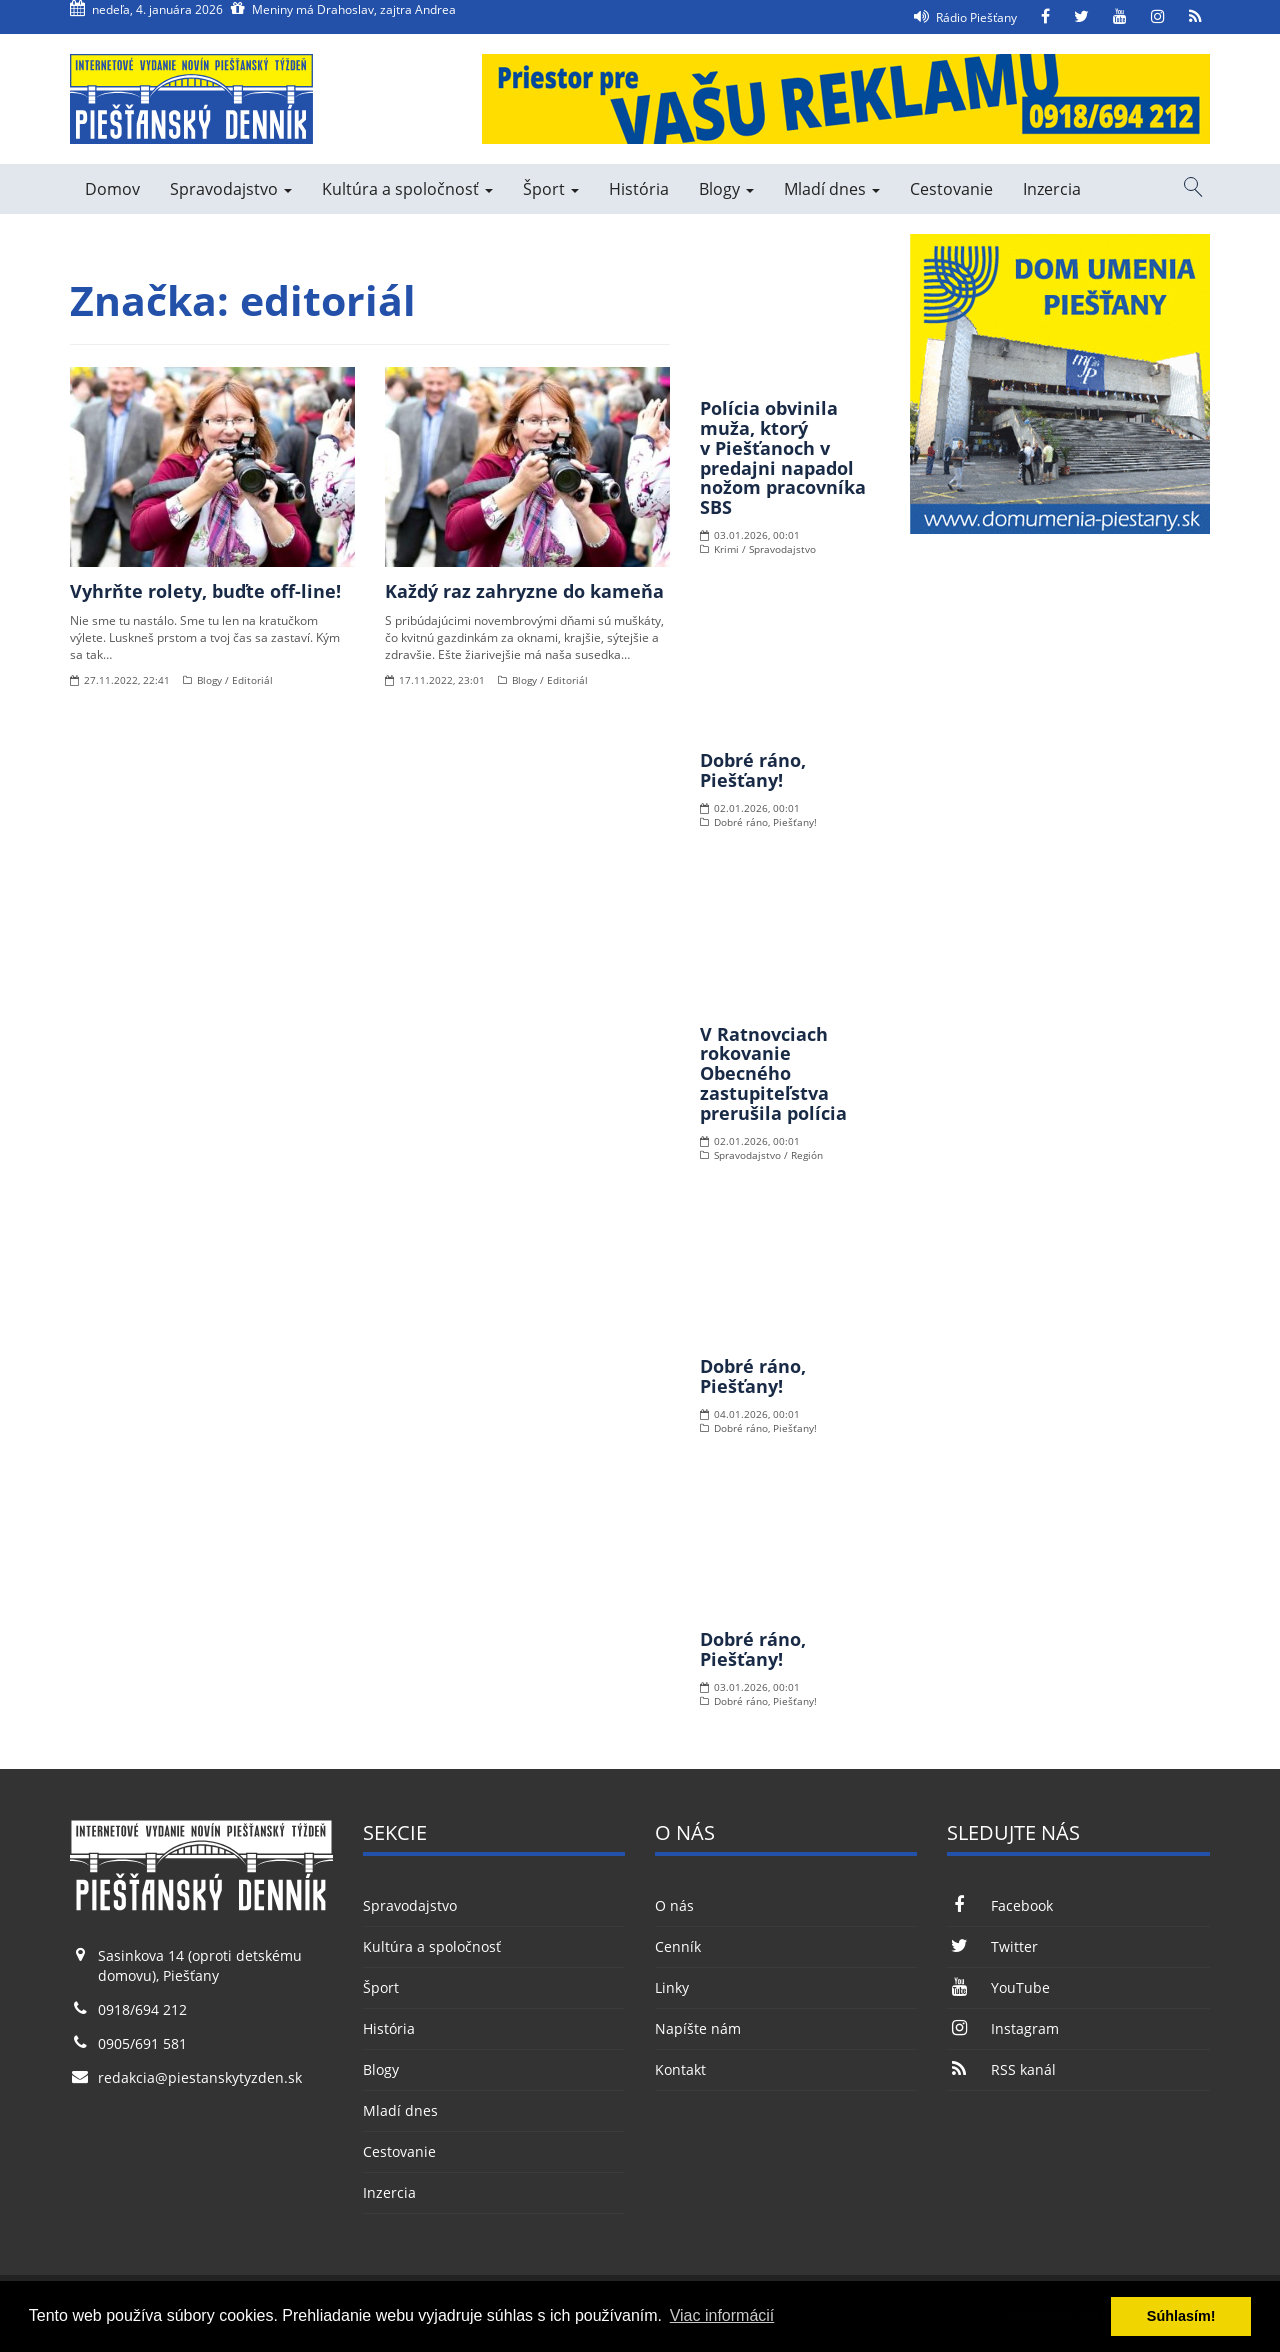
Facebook (999, 1905)
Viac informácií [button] (722, 2315)
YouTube (998, 1987)
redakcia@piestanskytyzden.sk (200, 2077)
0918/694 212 (142, 2009)
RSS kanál (1001, 2069)
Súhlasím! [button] (1181, 2316)
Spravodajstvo (231, 189)
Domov (112, 189)
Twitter (992, 1946)
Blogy (726, 189)
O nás (674, 1905)
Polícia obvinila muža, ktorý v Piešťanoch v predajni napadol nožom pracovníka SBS (783, 457)
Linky (672, 1987)
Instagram (1002, 2028)
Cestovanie (951, 189)
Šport (551, 189)
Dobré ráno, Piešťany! (753, 770)
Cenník (678, 1946)
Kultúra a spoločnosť (407, 189)
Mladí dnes (832, 189)
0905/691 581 (142, 2043)
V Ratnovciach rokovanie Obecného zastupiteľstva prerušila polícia (773, 1073)
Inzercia (1052, 189)
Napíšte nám (698, 2028)
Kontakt (680, 2069)
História (639, 189)
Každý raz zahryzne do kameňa (524, 591)
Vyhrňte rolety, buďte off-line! (205, 591)
